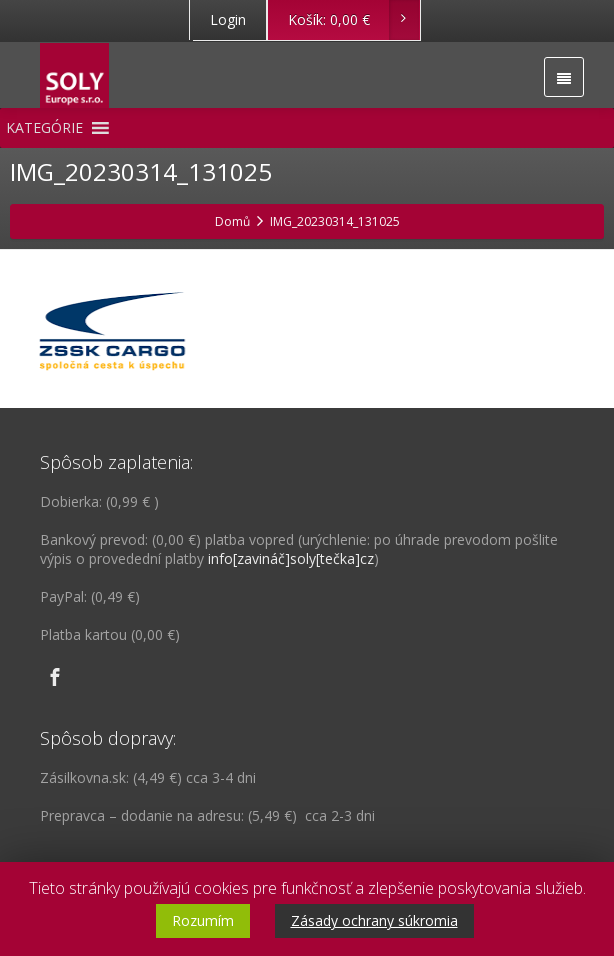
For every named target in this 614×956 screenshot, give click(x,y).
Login (228, 19)
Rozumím (203, 920)
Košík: (353, 20)
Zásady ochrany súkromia (374, 920)
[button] (44, 128)
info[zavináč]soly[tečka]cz (291, 558)
